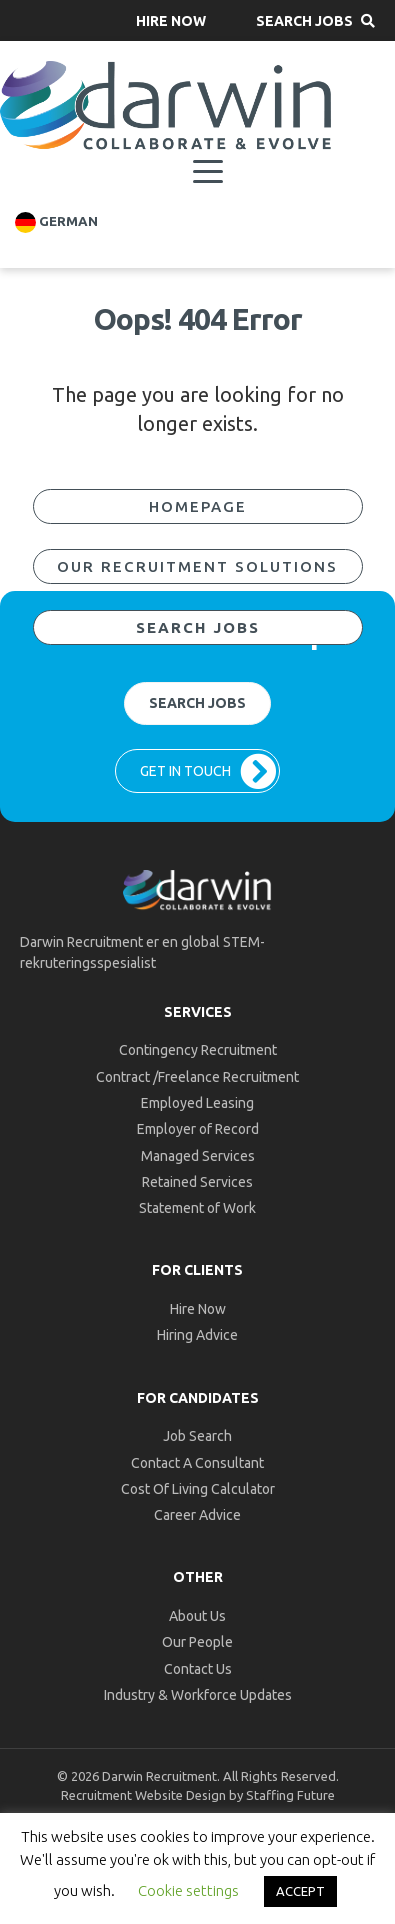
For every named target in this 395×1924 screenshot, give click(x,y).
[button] (171, 20)
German (56, 222)
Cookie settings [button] (188, 1890)
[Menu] (208, 172)
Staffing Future (290, 1795)
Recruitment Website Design (143, 1795)
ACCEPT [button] (300, 1891)
